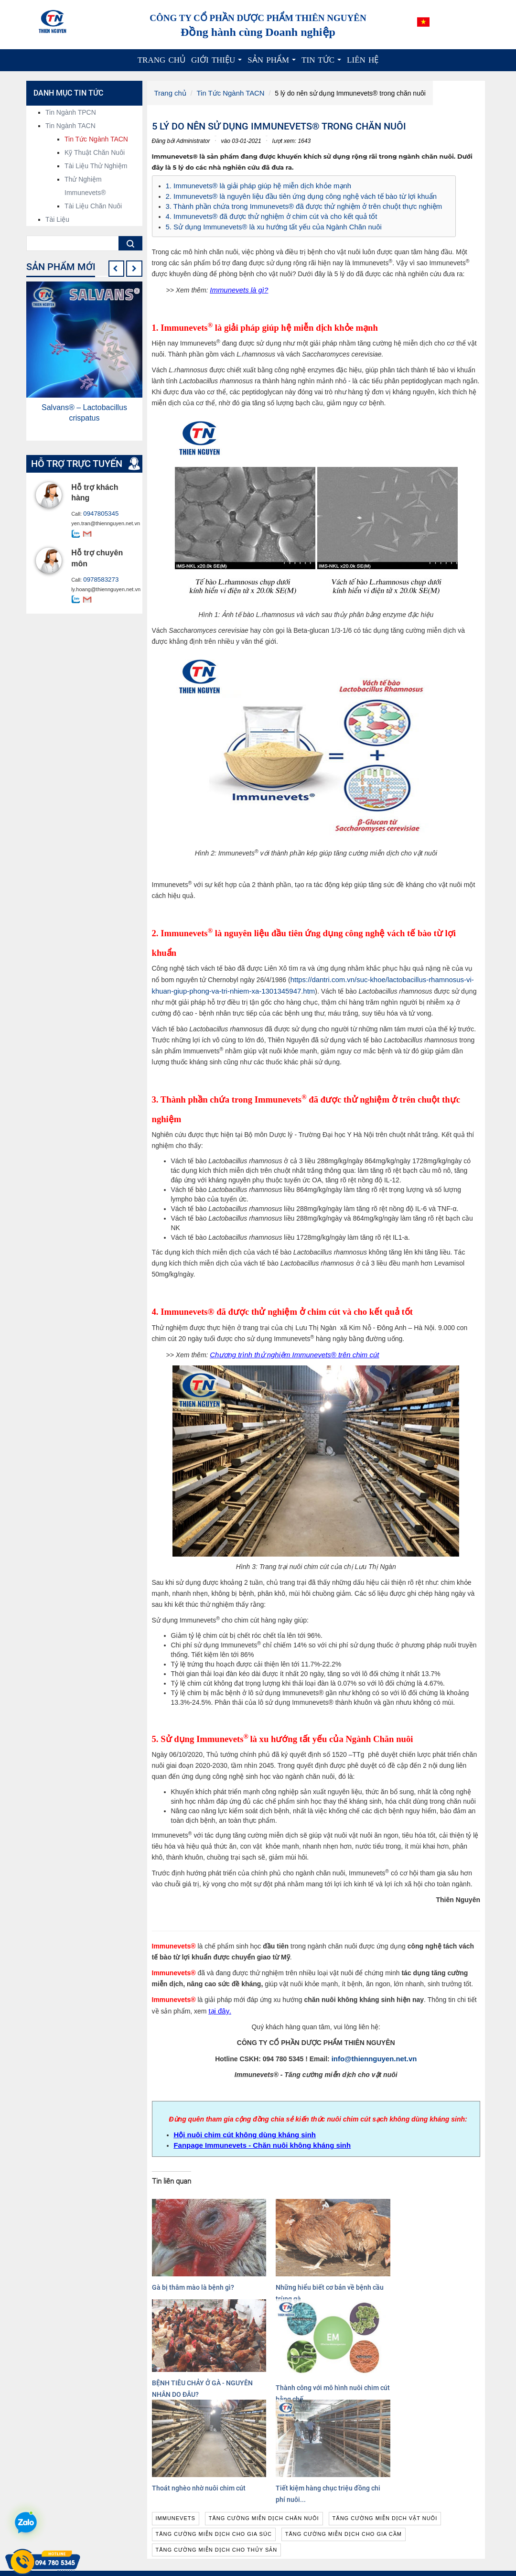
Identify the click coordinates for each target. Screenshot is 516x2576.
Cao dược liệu (289, 2538)
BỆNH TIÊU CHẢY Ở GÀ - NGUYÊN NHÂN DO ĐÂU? (357, 2261)
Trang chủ (161, 60)
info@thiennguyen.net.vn (374, 2052)
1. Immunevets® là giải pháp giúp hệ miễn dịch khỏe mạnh (253, 185)
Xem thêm (165, 2562)
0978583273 (97, 579)
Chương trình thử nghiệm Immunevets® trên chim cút (289, 1349)
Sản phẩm (273, 63)
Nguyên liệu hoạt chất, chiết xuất (316, 2518)
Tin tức (322, 63)
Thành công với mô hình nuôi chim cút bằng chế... (441, 2264)
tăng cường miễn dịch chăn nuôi (264, 2410)
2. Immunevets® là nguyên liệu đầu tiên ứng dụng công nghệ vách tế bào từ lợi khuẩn (293, 194)
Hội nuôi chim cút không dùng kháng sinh (240, 2128)
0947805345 (97, 514)
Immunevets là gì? (237, 286)
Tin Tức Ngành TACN (226, 93)
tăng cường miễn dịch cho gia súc (214, 2425)
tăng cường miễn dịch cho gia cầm (343, 2425)
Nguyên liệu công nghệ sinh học (315, 2528)
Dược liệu (282, 2547)
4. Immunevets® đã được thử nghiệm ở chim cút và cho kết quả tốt (265, 213)
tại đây (217, 2005)
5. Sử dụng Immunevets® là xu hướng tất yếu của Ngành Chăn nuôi (267, 223)
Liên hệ (362, 60)
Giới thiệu (218, 63)
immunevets (175, 2410)
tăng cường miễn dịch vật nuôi (385, 2410)
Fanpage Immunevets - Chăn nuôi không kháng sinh (257, 2137)
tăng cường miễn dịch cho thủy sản (217, 2441)
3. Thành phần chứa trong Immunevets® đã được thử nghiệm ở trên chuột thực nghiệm (296, 204)
